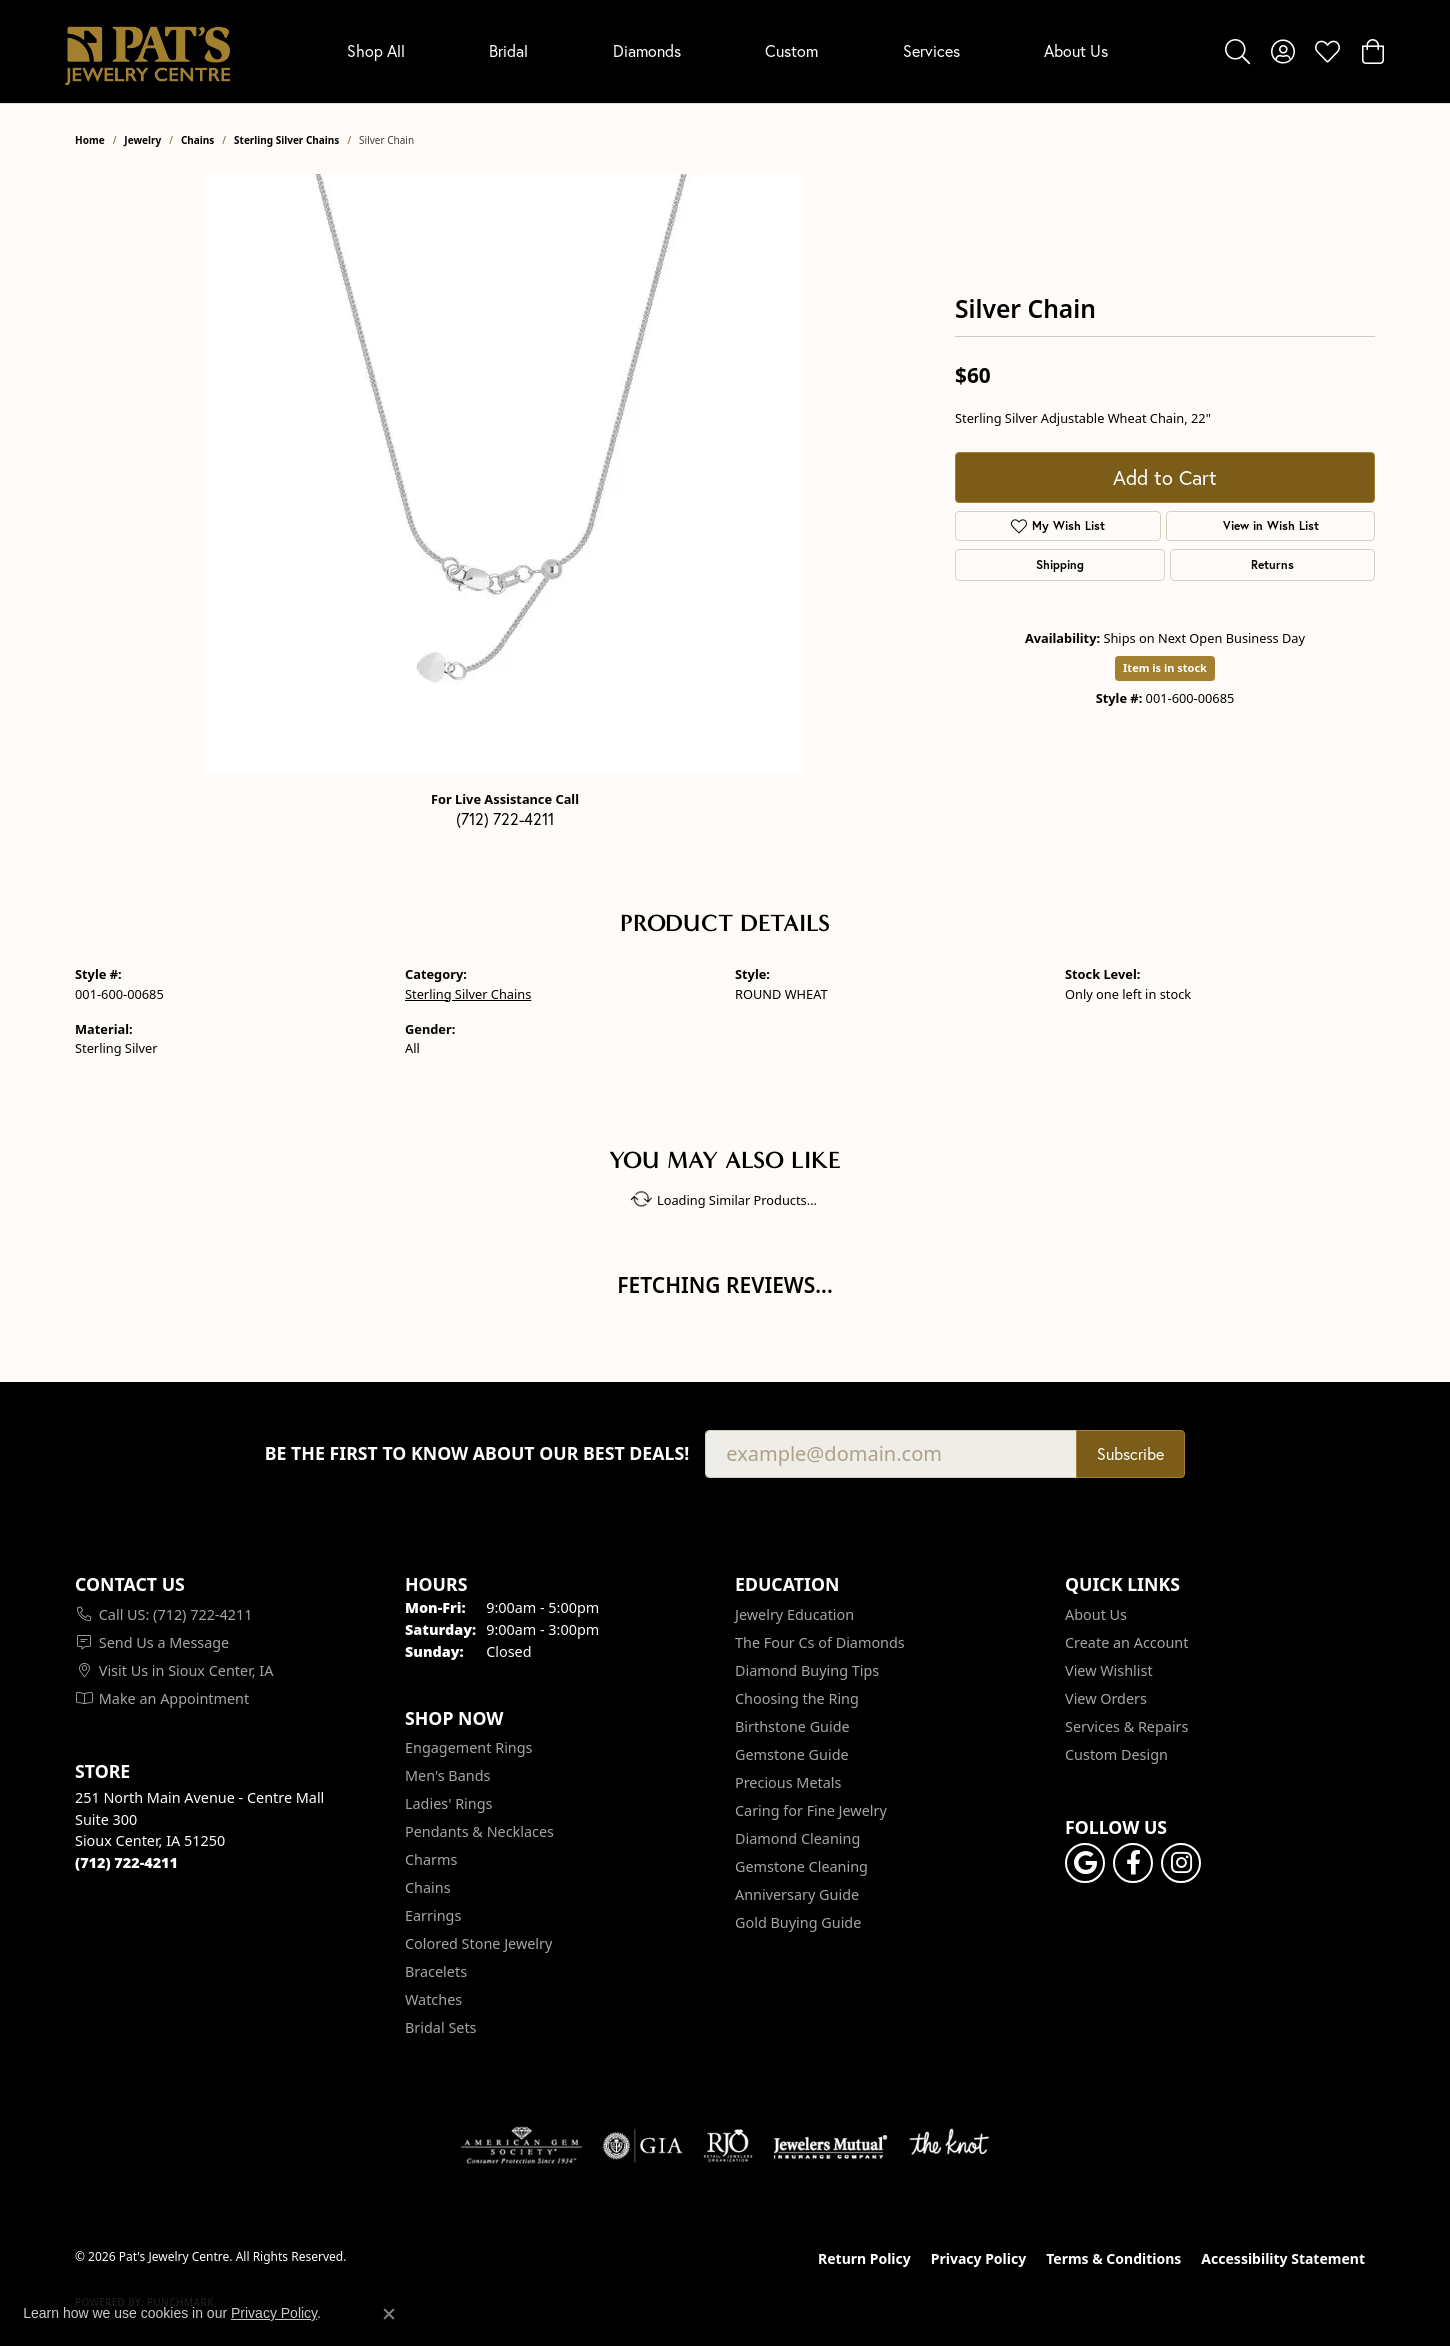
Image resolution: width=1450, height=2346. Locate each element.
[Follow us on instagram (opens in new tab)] (1181, 1863)
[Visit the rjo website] (728, 2146)
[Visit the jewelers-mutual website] (830, 2146)
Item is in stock (1165, 667)
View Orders (1106, 1698)
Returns (1272, 564)
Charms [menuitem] (431, 1859)
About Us (1076, 51)
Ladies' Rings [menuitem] (448, 1803)
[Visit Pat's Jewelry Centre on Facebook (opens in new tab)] (1133, 1863)
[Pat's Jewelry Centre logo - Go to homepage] (147, 51)
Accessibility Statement (1283, 2258)
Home (90, 140)
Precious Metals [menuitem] (788, 1782)
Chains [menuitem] (428, 1887)
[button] (1237, 51)
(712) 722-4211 (505, 819)
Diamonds (647, 51)
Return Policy (864, 2258)
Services (931, 51)
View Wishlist (1109, 1670)
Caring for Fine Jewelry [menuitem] (811, 1810)
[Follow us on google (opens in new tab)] (1085, 1863)
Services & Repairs (1126, 1726)
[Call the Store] (126, 1862)
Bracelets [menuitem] (436, 1971)
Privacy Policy (978, 2258)
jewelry (142, 140)
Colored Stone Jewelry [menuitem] (478, 1943)
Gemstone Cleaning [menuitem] (801, 1866)
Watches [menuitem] (433, 1999)
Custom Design (1116, 1754)
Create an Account (1126, 1642)
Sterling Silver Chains (286, 140)
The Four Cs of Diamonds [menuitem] (820, 1642)
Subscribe (1130, 1454)
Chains (197, 140)
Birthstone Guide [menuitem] (792, 1726)
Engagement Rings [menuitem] (469, 1747)
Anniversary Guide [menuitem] (797, 1894)
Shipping (1060, 564)
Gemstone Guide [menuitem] (792, 1754)
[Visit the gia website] (643, 2146)
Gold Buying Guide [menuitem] (798, 1922)
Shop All (376, 51)
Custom (791, 51)
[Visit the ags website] (521, 2146)
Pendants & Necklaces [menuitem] (479, 1831)
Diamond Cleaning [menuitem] (797, 1838)
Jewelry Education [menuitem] (794, 1614)
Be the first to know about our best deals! (477, 1453)
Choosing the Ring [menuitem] (797, 1698)
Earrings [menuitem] (433, 1915)
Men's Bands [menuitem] (447, 1775)
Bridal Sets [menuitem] (441, 2027)
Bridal (508, 51)
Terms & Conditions (1113, 2258)
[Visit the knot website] (949, 2146)
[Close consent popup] (389, 2314)
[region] (505, 474)
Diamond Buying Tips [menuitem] (807, 1670)
